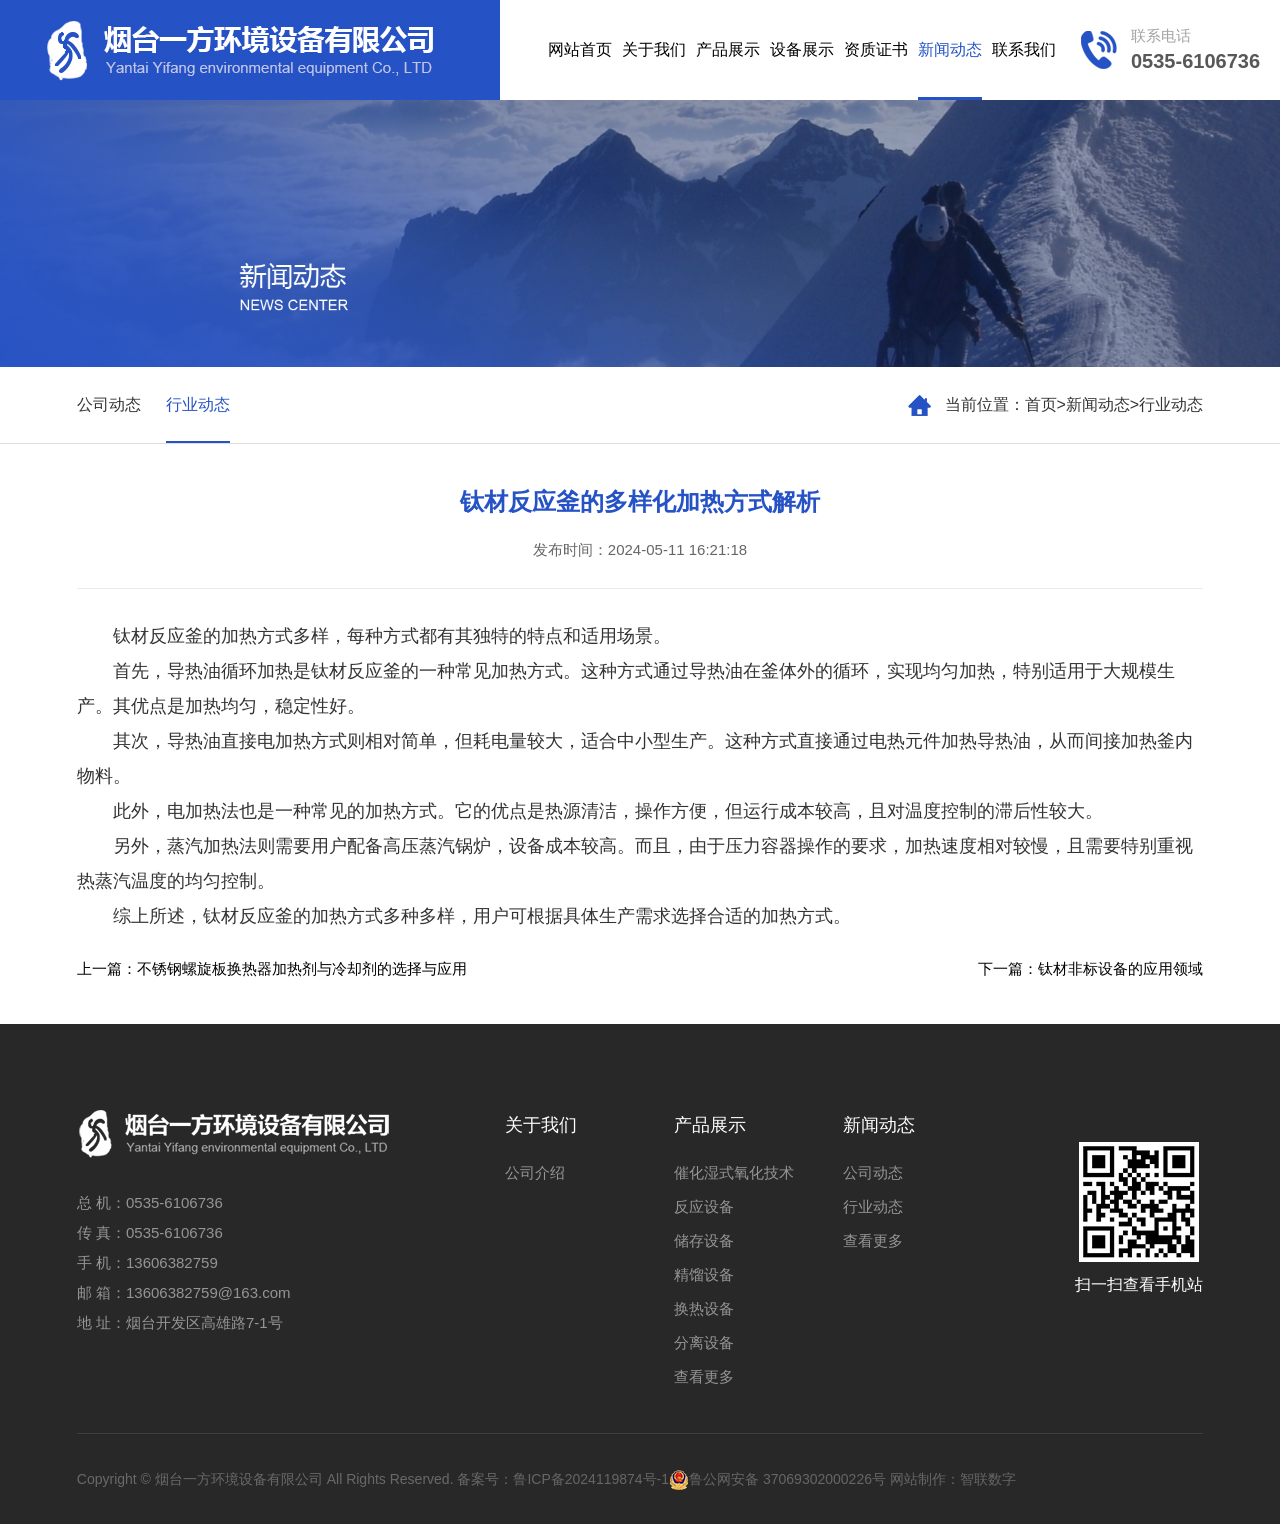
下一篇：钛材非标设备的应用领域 (1090, 968)
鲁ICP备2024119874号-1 (591, 1479)
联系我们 (1024, 49)
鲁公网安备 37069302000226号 (777, 1479)
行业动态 (1171, 404)
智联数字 (988, 1479)
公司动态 (109, 404)
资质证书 (876, 49)
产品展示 (728, 49)
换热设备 (704, 1308)
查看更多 (704, 1376)
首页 (1041, 404)
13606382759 (172, 1262)
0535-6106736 (174, 1202)
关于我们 (654, 49)
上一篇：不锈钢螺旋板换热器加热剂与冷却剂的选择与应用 (272, 968)
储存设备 (704, 1240)
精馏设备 (704, 1274)
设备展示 (802, 49)
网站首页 (580, 49)
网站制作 (918, 1479)
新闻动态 (950, 49)
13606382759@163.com (208, 1292)
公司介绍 (535, 1172)
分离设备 (704, 1342)
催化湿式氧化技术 (734, 1172)
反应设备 (704, 1206)
